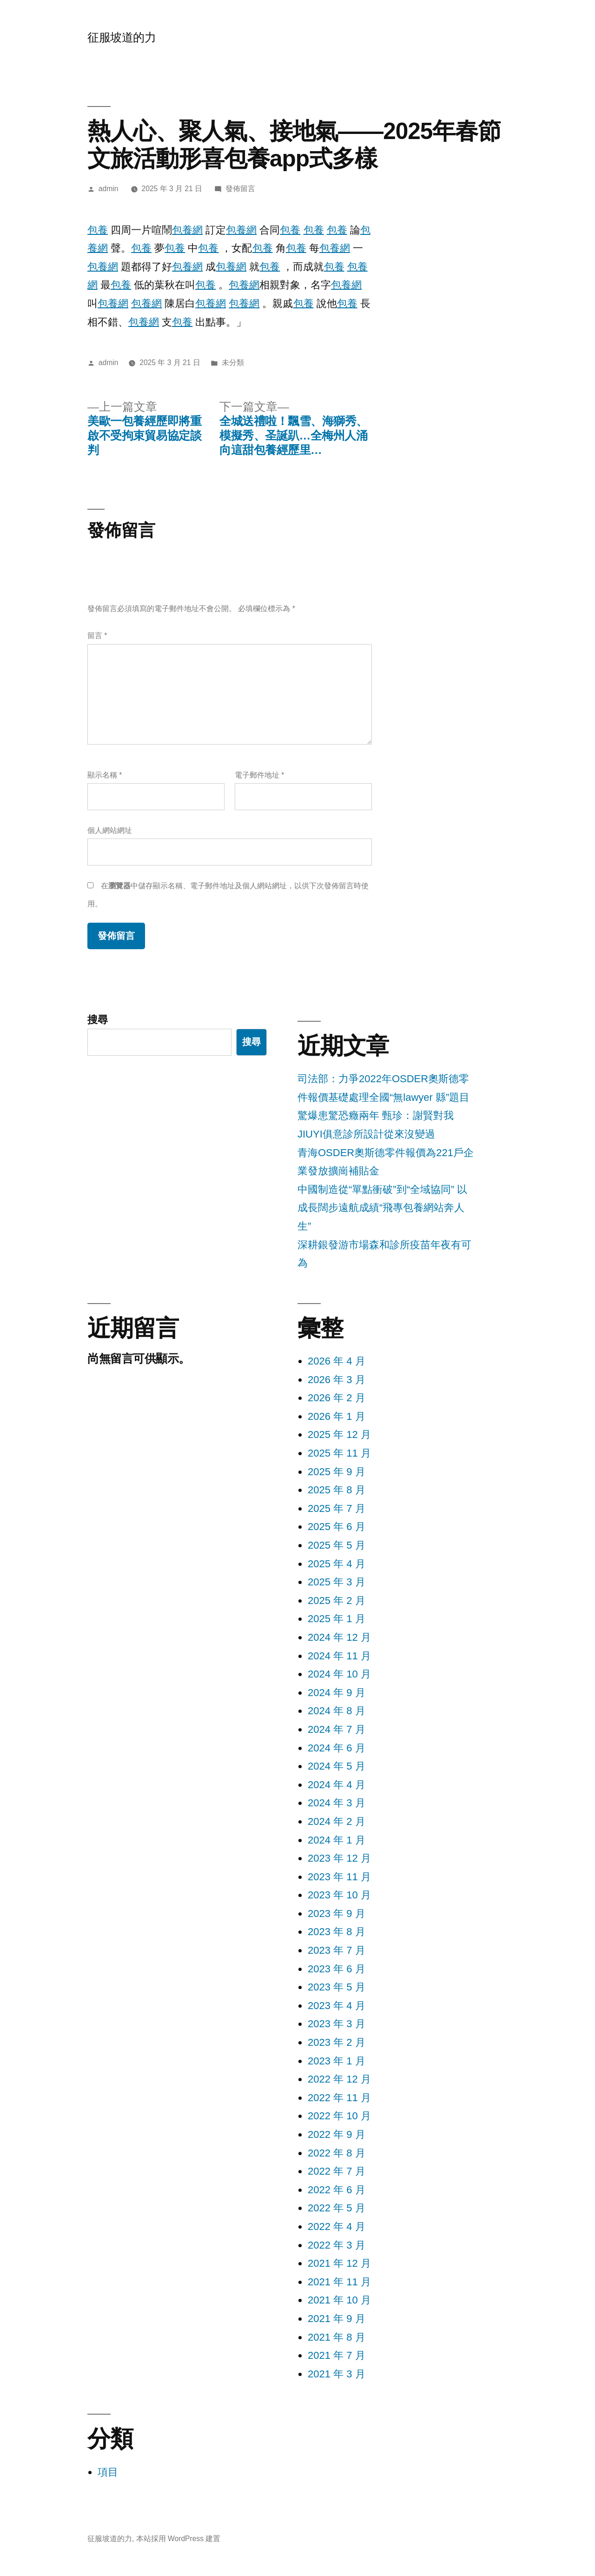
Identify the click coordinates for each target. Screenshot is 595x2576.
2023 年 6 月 (336, 1969)
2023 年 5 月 (336, 1987)
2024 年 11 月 (339, 1656)
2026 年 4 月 (336, 1361)
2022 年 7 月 (336, 2171)
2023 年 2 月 (336, 2042)
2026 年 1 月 (336, 1416)
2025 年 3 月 (336, 1582)
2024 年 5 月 (336, 1766)
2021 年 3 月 (336, 2374)
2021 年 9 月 (336, 2318)
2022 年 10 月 (339, 2116)
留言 (97, 635)
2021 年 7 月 (336, 2355)
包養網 (187, 230)
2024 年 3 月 (336, 1803)
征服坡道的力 (121, 37)
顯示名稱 (104, 775)
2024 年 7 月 (336, 1729)
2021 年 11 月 (339, 2282)
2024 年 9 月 (336, 1692)
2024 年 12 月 (339, 1637)
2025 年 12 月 (339, 1434)
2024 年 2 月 (336, 1821)
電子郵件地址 (259, 775)
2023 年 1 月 (336, 2061)
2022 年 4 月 (336, 2226)
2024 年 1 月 (336, 1840)
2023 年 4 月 (336, 2005)
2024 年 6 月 (336, 1748)
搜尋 (97, 1019)
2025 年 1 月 (336, 1618)
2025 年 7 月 (336, 1508)
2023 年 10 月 (339, 1895)
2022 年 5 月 (336, 2208)
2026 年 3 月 (336, 1379)
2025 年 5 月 (336, 1545)
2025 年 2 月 (336, 1600)
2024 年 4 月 (336, 1785)
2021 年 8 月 (336, 2337)
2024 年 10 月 (339, 1674)
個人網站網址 (109, 830)
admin (109, 189)
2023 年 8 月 (336, 1931)
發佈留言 (240, 189)
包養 (97, 230)
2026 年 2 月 (336, 1398)
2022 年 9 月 (336, 2134)
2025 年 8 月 (336, 1490)
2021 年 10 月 (339, 2300)
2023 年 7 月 (336, 1950)
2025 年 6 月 (336, 1526)
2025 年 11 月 (339, 1453)
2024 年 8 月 (336, 1711)
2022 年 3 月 (336, 2245)
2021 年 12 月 (339, 2263)
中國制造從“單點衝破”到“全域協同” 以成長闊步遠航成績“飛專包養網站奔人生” (382, 1208)
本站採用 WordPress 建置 (178, 2539)
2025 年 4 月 (336, 1564)
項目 (108, 2472)
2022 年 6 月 (336, 2190)
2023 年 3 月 (336, 2024)
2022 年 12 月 (339, 2079)
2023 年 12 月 (339, 1858)
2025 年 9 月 (336, 1472)
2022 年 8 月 (336, 2153)
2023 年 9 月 (336, 1913)
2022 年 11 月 (339, 2097)
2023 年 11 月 (339, 1877)
